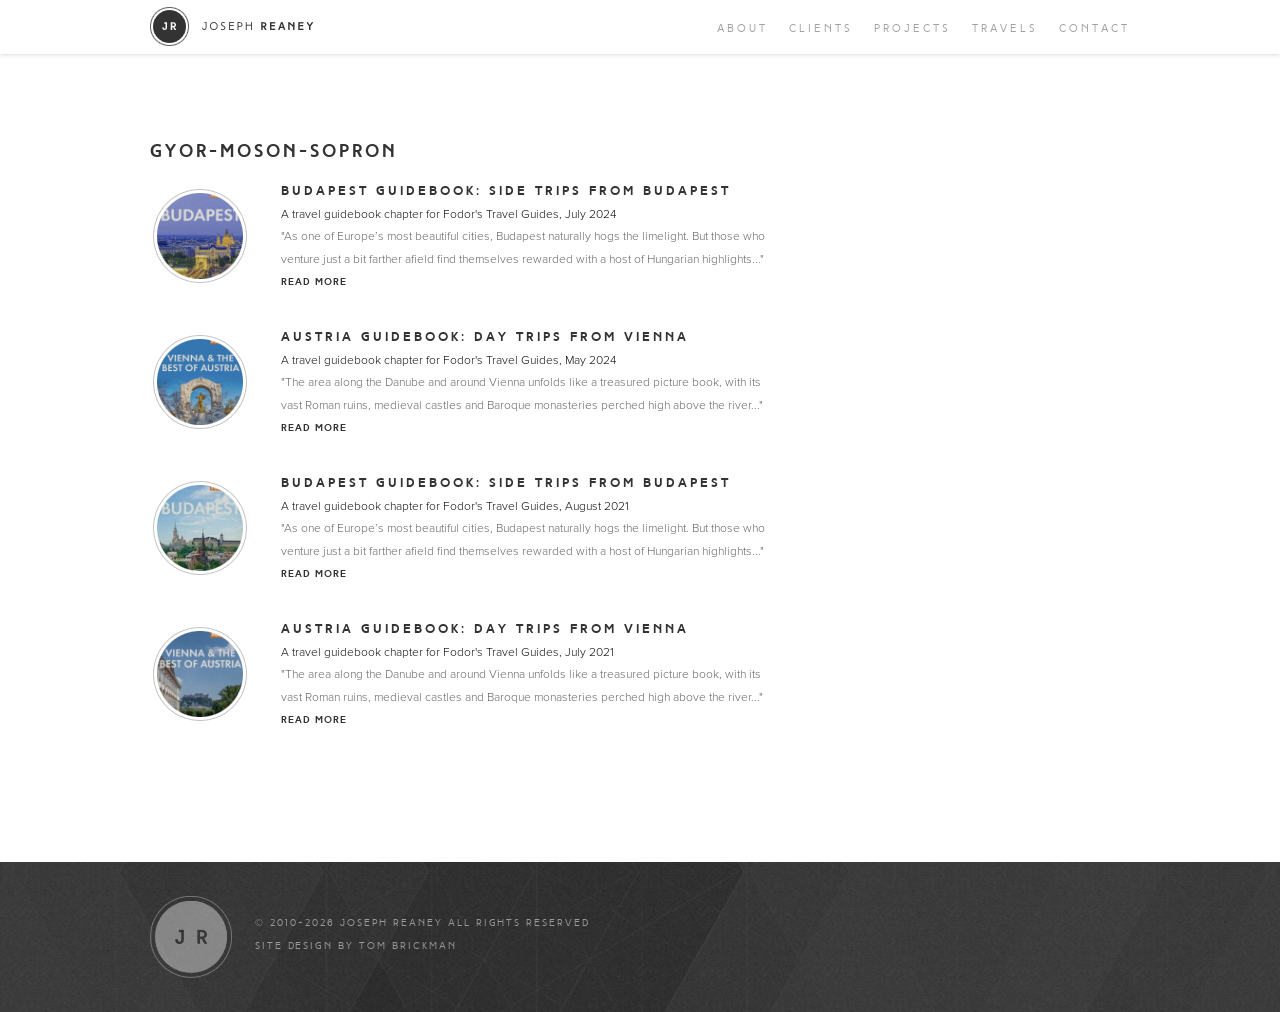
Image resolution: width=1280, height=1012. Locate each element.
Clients (821, 28)
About (742, 28)
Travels (1005, 28)
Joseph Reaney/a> (232, 26)
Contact (1094, 28)
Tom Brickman (408, 946)
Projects (912, 28)
